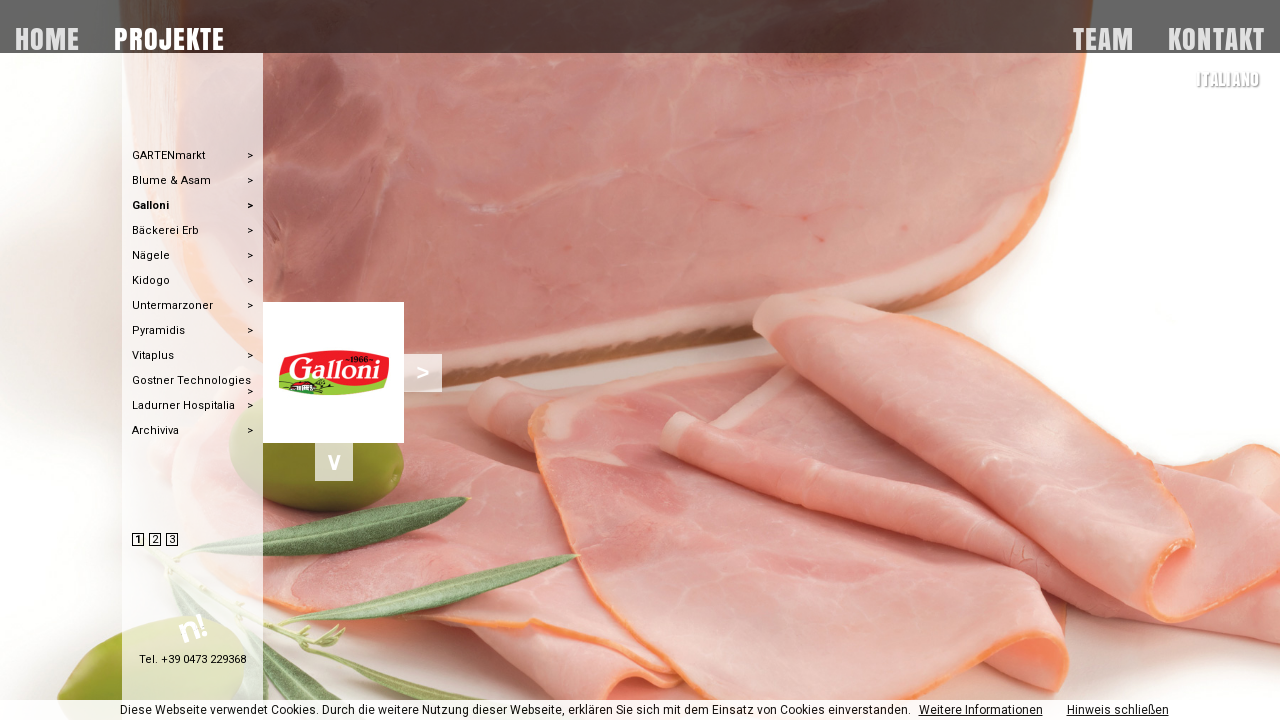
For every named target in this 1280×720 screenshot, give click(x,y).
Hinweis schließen (1118, 710)
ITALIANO (1228, 79)
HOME (47, 35)
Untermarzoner (172, 305)
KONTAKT (1216, 35)
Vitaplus (153, 355)
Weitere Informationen (981, 710)
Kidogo (151, 280)
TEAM (1103, 35)
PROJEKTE (169, 35)
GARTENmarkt (168, 155)
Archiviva (155, 430)
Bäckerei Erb (165, 230)
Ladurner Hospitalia (183, 405)
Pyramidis (158, 330)
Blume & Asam (171, 180)
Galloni (150, 205)
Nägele (151, 255)
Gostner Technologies (191, 380)
